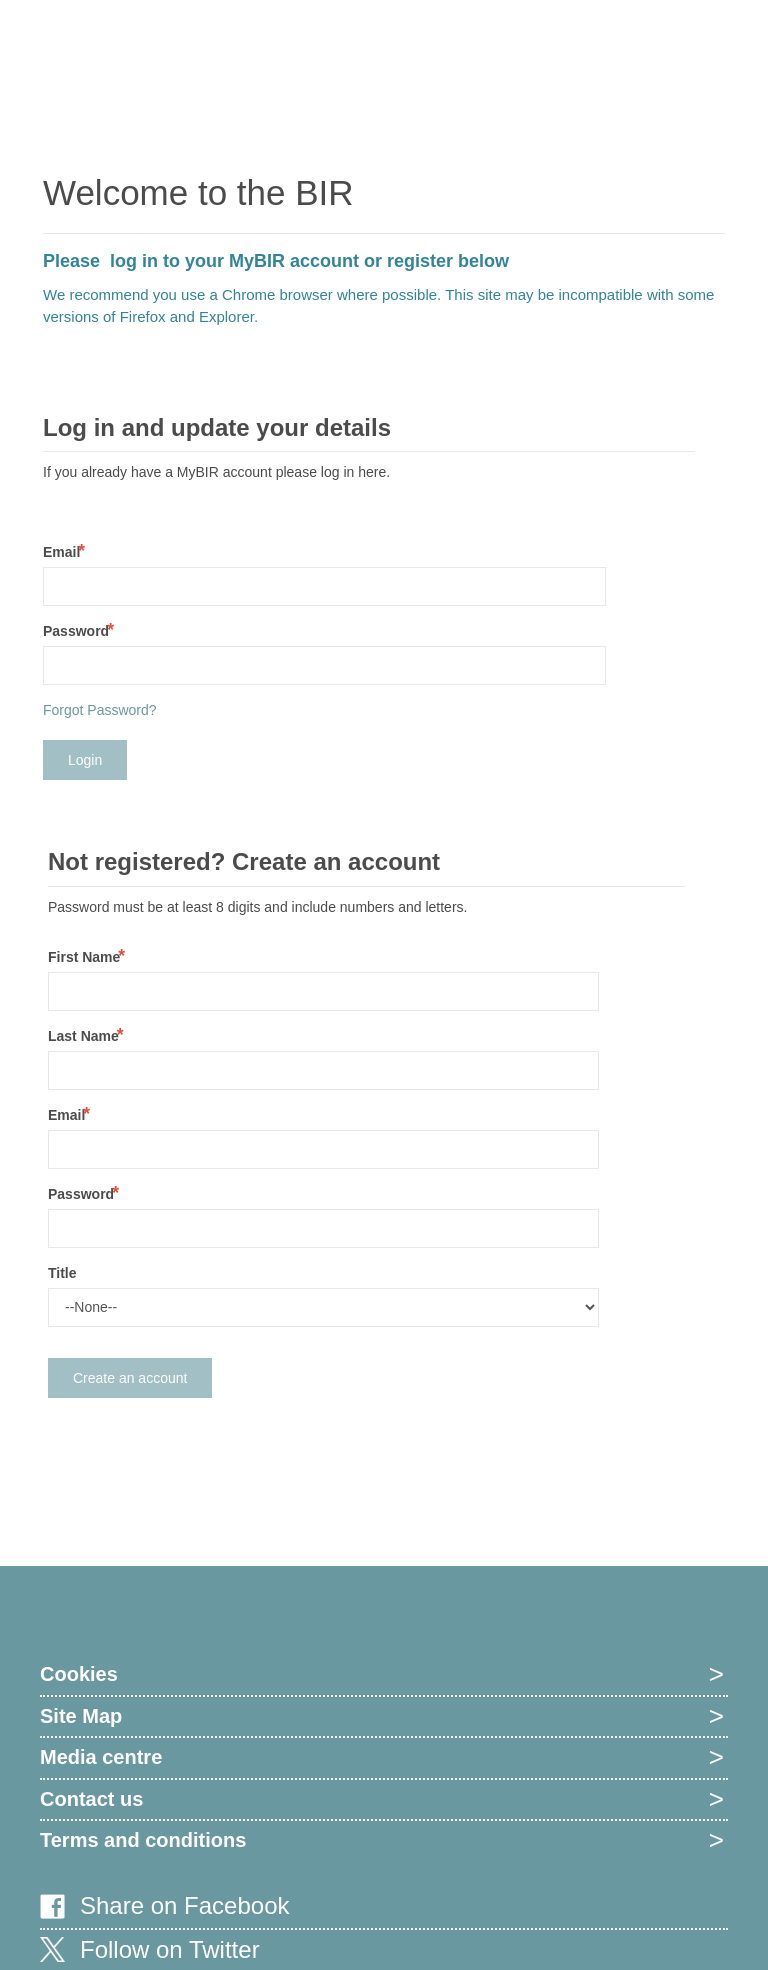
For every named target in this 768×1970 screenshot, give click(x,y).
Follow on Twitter (170, 1949)
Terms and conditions (143, 1840)
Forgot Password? (100, 710)
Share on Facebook (184, 1905)
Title (62, 1273)
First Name (84, 957)
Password (76, 631)
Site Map (81, 1716)
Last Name (83, 1036)
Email (61, 552)
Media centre (101, 1757)
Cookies (79, 1674)
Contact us (91, 1799)
